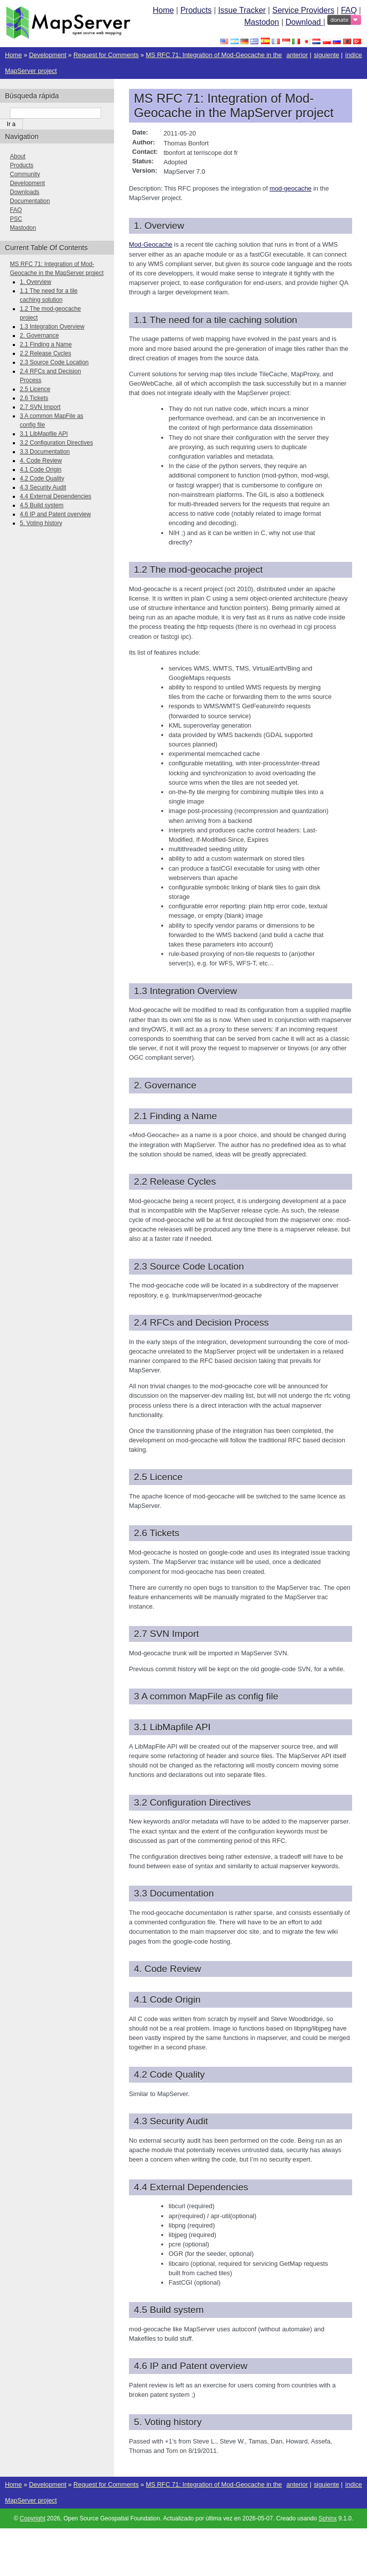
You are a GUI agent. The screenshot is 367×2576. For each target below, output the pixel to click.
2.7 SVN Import (40, 407)
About (17, 156)
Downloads (24, 192)
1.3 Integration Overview (52, 326)
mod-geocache (291, 188)
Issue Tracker (242, 10)
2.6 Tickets (34, 398)
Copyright (32, 2518)
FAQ (349, 10)
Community (25, 174)
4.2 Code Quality (42, 478)
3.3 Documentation (45, 451)
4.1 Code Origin (40, 469)
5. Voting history (41, 523)
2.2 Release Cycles (45, 353)
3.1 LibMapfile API (44, 433)
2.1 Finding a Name (46, 344)
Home (163, 10)
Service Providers (303, 10)
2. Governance (39, 335)
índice (353, 55)
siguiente (326, 55)
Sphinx (327, 2518)
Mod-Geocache (151, 244)
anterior (296, 55)
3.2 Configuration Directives (56, 442)
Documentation (30, 201)
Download (304, 22)
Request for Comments (106, 55)
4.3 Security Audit (43, 487)
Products (196, 10)
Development (47, 55)
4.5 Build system (41, 505)
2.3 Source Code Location (54, 362)
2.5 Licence (35, 389)
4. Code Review (41, 460)
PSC (16, 218)
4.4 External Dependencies (55, 496)
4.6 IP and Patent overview (55, 514)
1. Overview (35, 281)
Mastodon (261, 22)
